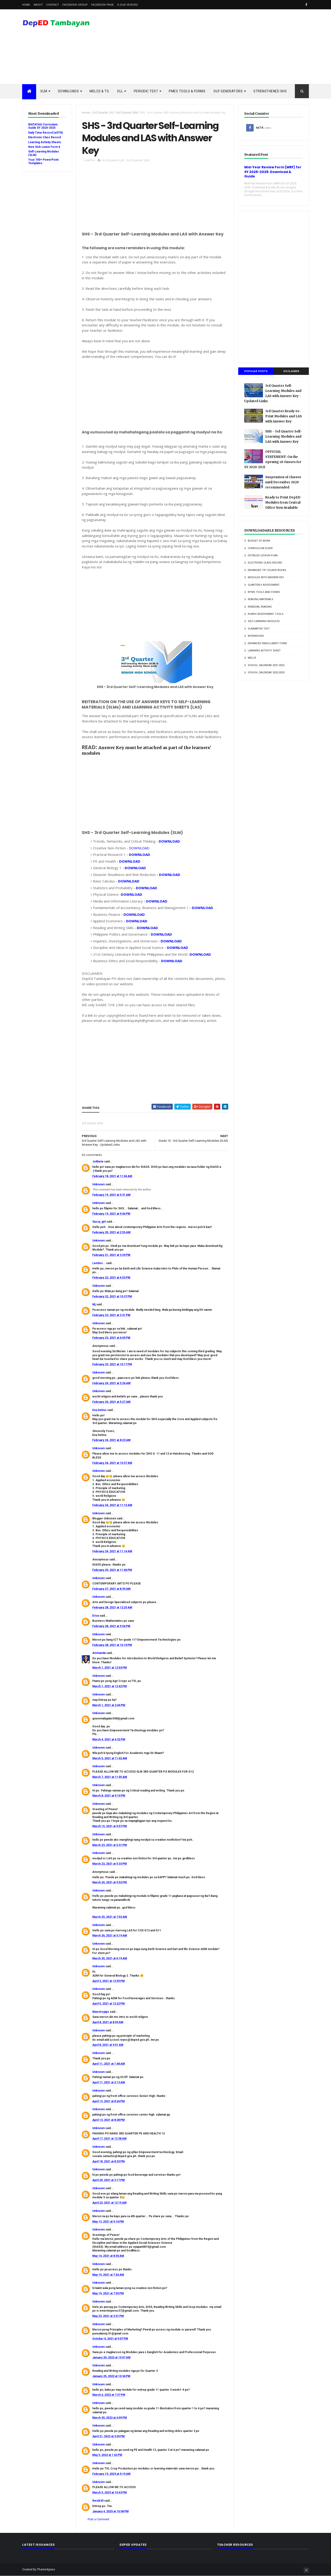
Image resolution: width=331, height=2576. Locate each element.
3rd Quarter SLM (127, 112)
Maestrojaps (100, 2011)
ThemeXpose (46, 2569)
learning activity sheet (264, 650)
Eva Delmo (99, 1410)
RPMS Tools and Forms (264, 592)
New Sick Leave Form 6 (44, 147)
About (38, 4)
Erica (95, 1615)
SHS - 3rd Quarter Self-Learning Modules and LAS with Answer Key (283, 436)
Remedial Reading (260, 606)
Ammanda (99, 1653)
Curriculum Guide (260, 548)
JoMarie (97, 1161)
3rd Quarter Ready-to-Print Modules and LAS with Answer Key (283, 416)
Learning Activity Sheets (44, 142)
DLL (120, 91)
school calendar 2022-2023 (266, 672)
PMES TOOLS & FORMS (187, 91)
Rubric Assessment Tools (265, 613)
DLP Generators (228, 91)
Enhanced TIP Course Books (267, 570)
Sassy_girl (99, 1221)
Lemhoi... (98, 1263)
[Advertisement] (224, 46)
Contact (52, 4)
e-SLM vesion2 (127, 4)
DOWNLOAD (169, 841)
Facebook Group (75, 4)
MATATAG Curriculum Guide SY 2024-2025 (43, 126)
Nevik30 (97, 2500)
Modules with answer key (266, 577)
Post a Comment (98, 2519)
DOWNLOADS (68, 91)
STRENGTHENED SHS (270, 91)
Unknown (98, 1184)
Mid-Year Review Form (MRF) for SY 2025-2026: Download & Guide (272, 172)
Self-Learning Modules (264, 621)
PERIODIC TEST (146, 91)
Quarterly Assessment (264, 584)
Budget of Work (259, 540)
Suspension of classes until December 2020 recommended (283, 482)
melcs (252, 657)
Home (26, 4)
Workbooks (256, 635)
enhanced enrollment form (267, 643)
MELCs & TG (99, 91)
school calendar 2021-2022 (266, 665)
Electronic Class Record (44, 137)
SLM (43, 91)
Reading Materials (260, 599)
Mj (94, 1304)
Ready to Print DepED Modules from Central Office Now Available (282, 502)
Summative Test (259, 628)
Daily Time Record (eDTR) (45, 132)
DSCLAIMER (291, 371)
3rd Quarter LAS (103, 112)
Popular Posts (256, 371)
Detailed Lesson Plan (263, 555)
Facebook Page (102, 4)
